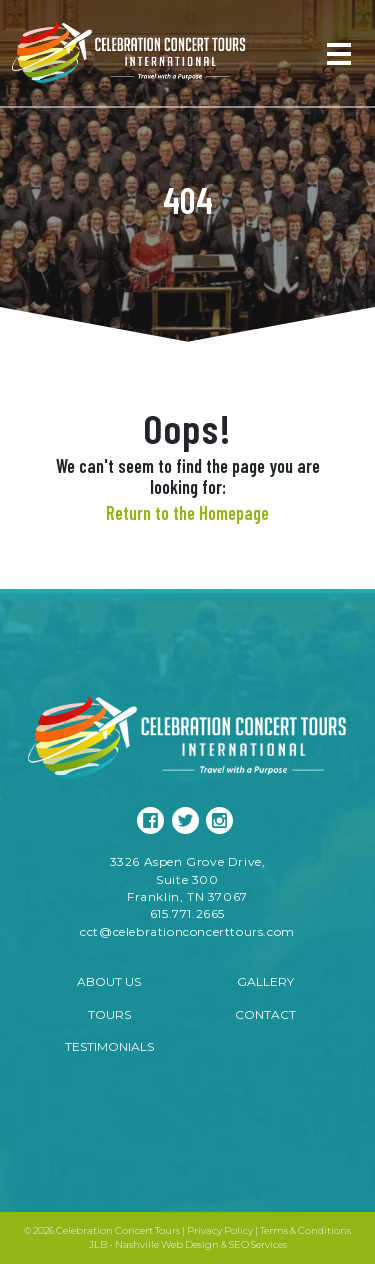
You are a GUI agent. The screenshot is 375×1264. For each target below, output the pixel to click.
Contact (265, 1014)
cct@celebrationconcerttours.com (187, 931)
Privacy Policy (220, 1230)
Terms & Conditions (305, 1230)
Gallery (265, 981)
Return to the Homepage (187, 513)
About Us (109, 981)
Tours (109, 1014)
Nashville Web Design (167, 1244)
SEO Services (258, 1244)
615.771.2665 (187, 913)
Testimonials (109, 1046)
